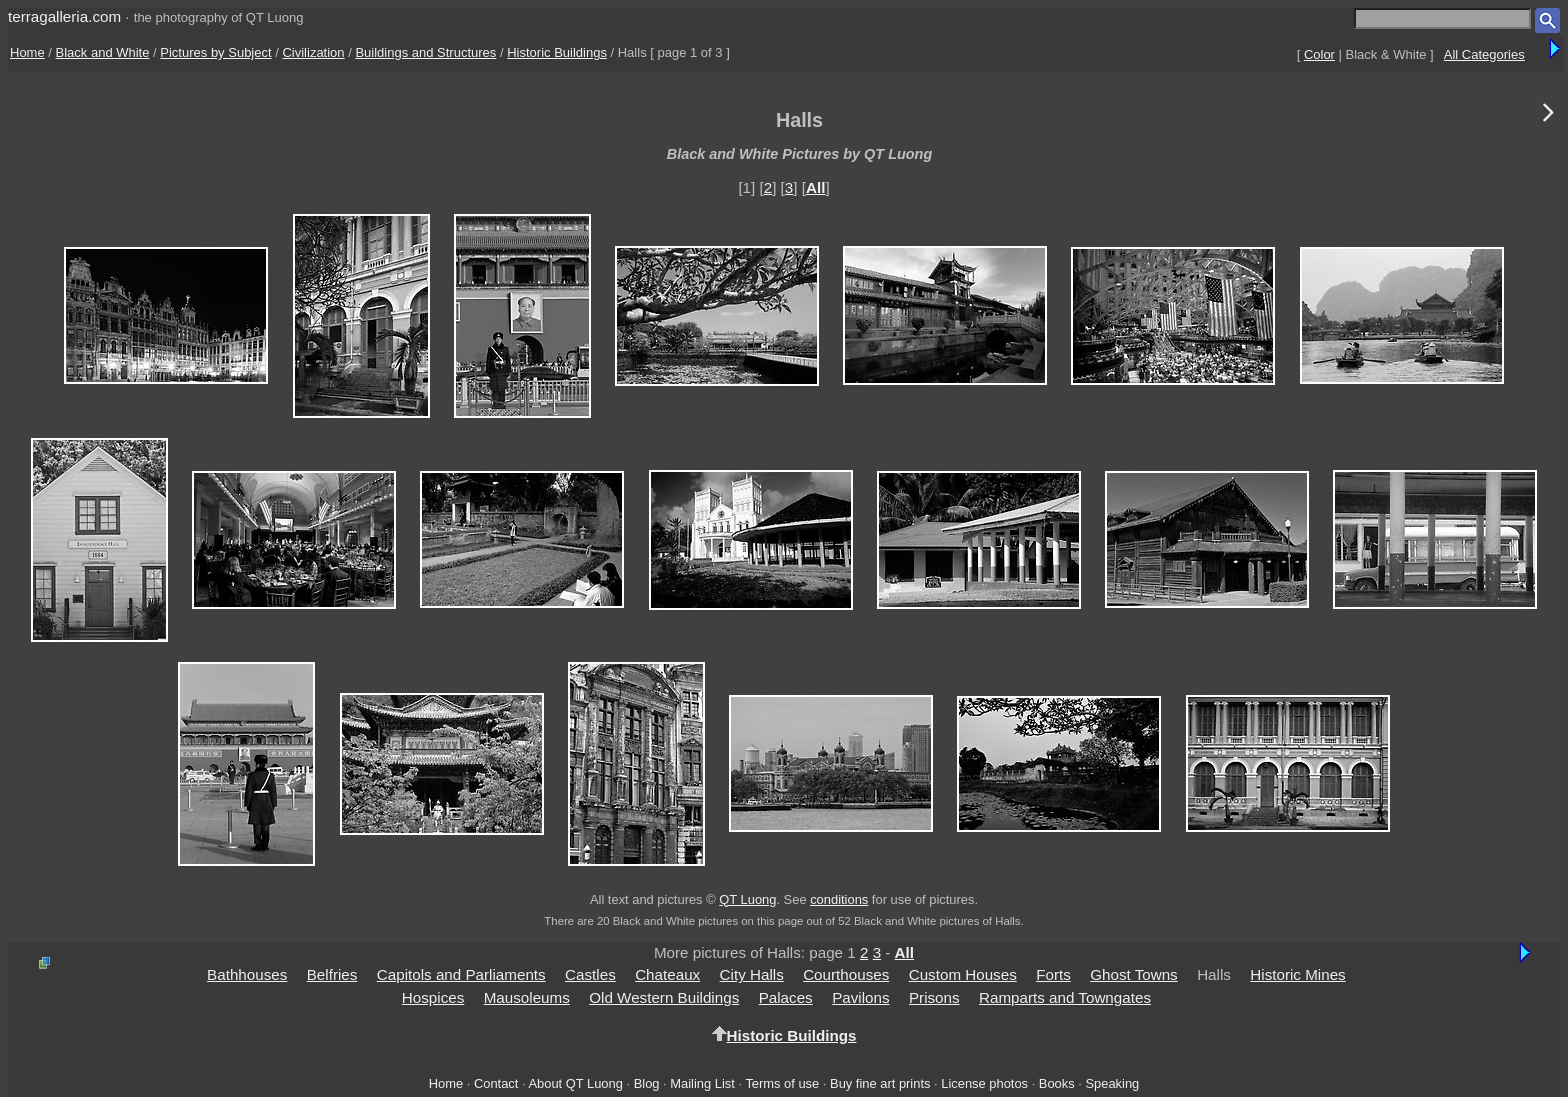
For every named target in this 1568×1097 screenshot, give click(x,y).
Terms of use (782, 1083)
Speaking (1112, 1083)
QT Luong (747, 899)
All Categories (1484, 54)
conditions (839, 899)
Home (27, 52)
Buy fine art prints (880, 1083)
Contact (496, 1083)
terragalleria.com (64, 16)
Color (1319, 54)
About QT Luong (575, 1083)
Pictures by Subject (215, 52)
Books (1057, 1083)
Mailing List (702, 1083)
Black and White (103, 52)
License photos (984, 1083)
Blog (647, 1083)
